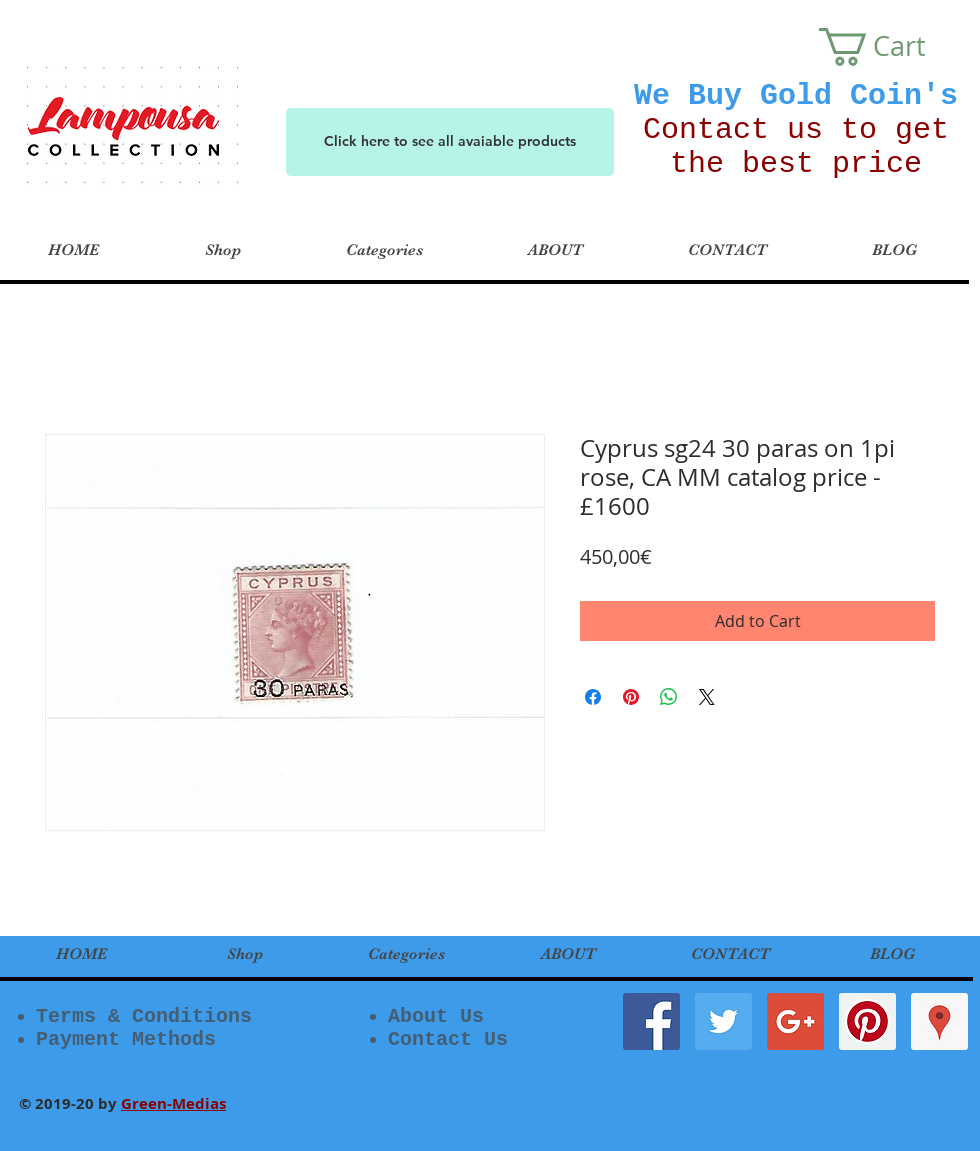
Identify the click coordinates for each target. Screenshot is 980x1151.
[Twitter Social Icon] (723, 1021)
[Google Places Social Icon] (939, 1021)
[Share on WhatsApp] (669, 697)
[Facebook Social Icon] (651, 1021)
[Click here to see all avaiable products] (450, 142)
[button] (891, 47)
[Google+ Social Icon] (795, 1021)
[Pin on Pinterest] (631, 697)
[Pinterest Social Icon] (867, 1021)
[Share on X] (707, 697)
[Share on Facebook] (593, 697)
